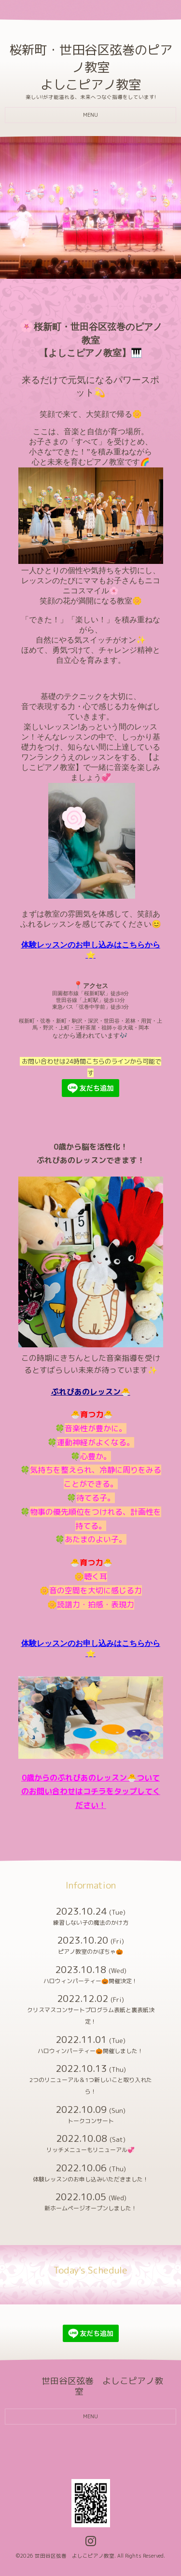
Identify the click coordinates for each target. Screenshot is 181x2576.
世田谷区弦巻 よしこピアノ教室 (74, 2555)
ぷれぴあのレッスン (86, 1391)
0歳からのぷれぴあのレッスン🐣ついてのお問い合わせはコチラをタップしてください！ (90, 1791)
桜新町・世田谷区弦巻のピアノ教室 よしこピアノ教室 (90, 67)
